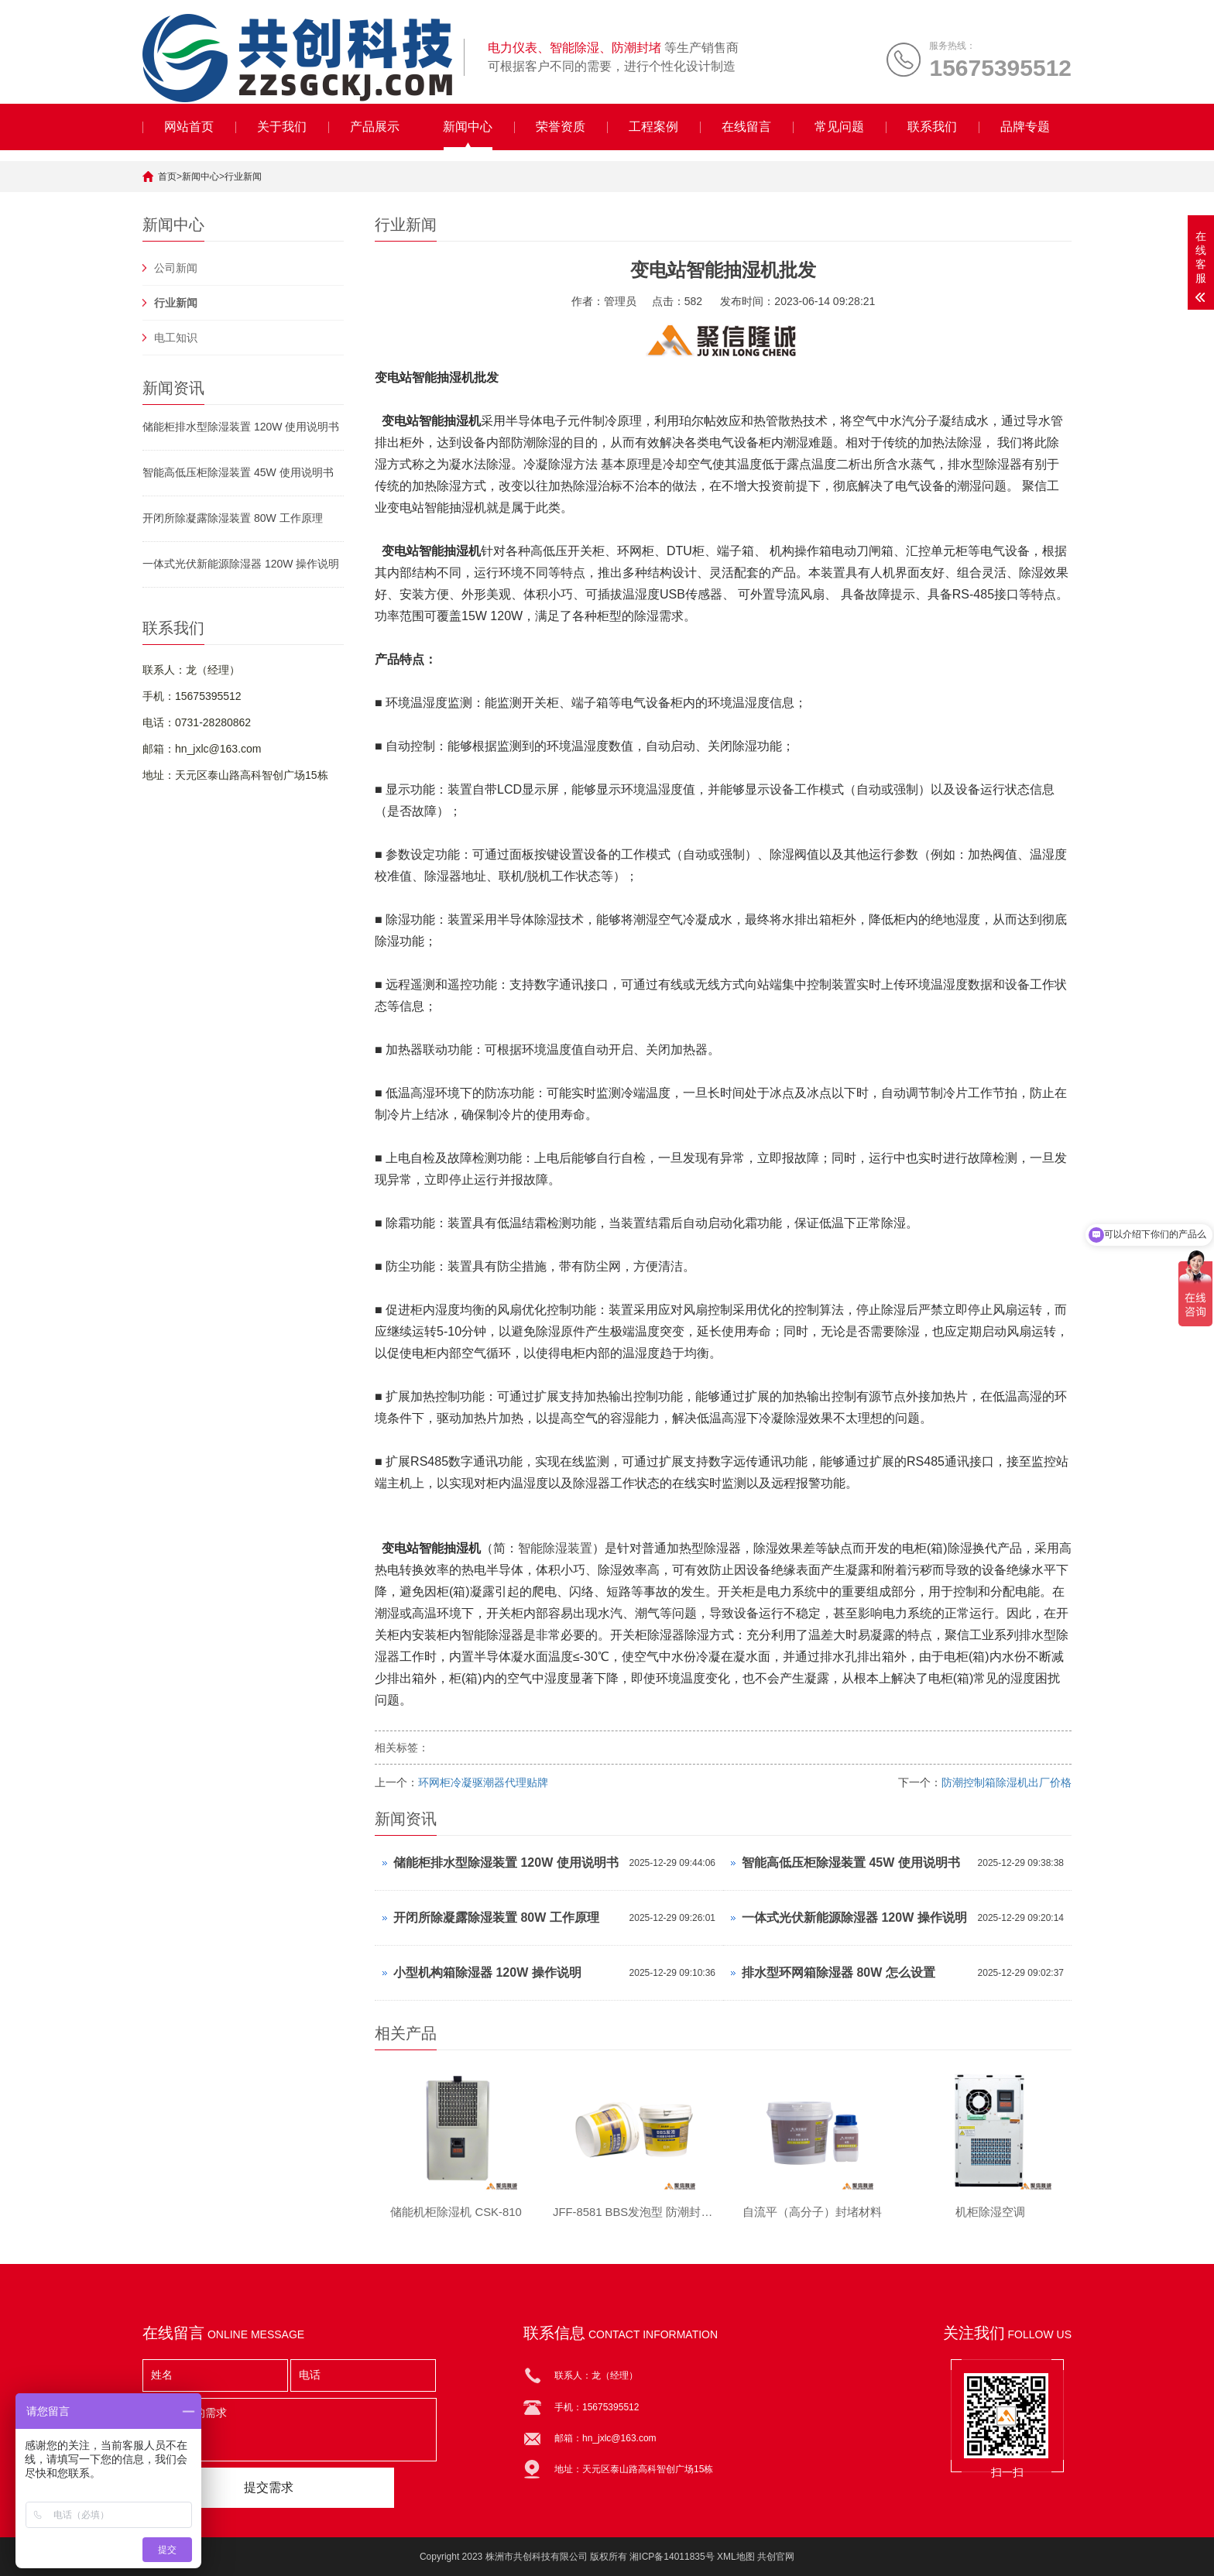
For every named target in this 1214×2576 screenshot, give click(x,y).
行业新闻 (243, 176)
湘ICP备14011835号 (671, 2556)
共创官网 (775, 2556)
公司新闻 (175, 268)
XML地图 (736, 2556)
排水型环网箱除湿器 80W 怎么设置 (838, 1972)
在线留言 (746, 126)
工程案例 (653, 126)
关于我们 (282, 126)
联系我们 (932, 126)
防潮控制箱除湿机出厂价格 (1006, 1782)
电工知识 (175, 337)
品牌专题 (1025, 126)
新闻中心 (467, 126)
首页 (167, 176)
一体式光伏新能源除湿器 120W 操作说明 (240, 563)
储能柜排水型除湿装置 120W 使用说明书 (240, 426)
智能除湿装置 (555, 1548)
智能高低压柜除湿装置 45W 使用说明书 (238, 472)
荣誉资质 (560, 126)
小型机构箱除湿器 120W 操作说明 (487, 1972)
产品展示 (375, 126)
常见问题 (839, 126)
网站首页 (189, 126)
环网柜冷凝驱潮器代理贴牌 (483, 1782)
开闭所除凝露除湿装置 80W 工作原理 (232, 518)
